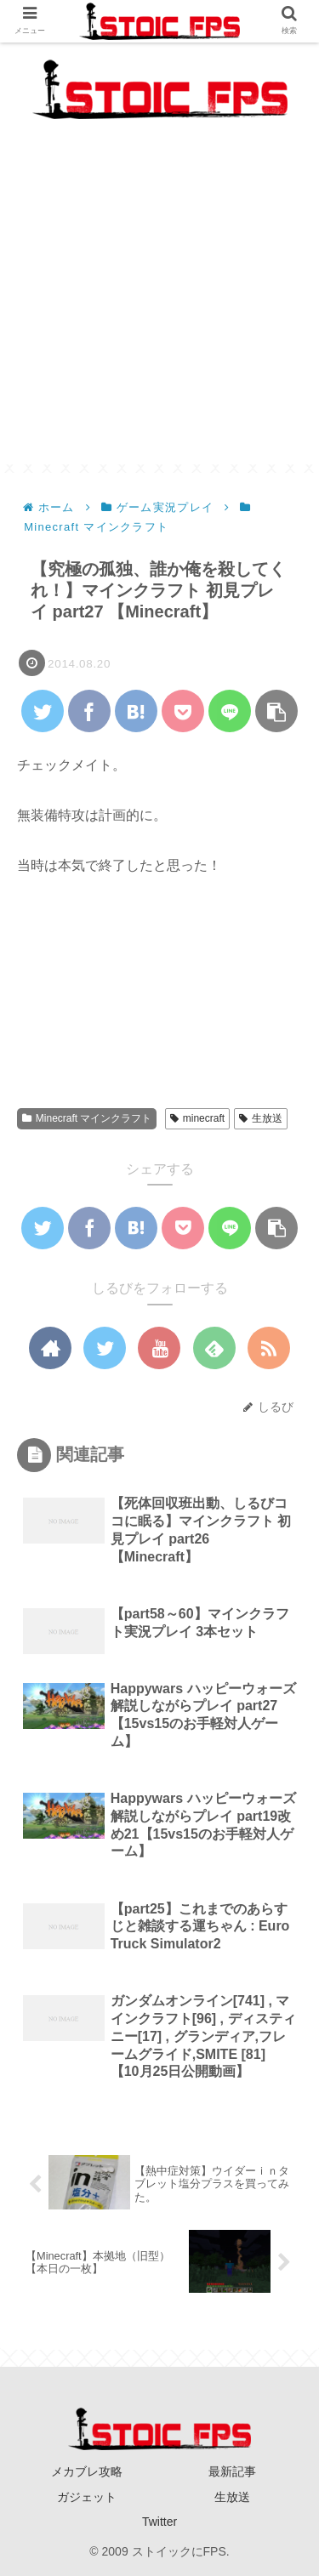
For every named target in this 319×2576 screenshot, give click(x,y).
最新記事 (232, 2471)
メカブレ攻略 (86, 2471)
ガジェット (87, 2497)
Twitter (159, 2521)
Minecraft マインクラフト (86, 1118)
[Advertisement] (159, 304)
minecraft (197, 1118)
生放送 (260, 1118)
